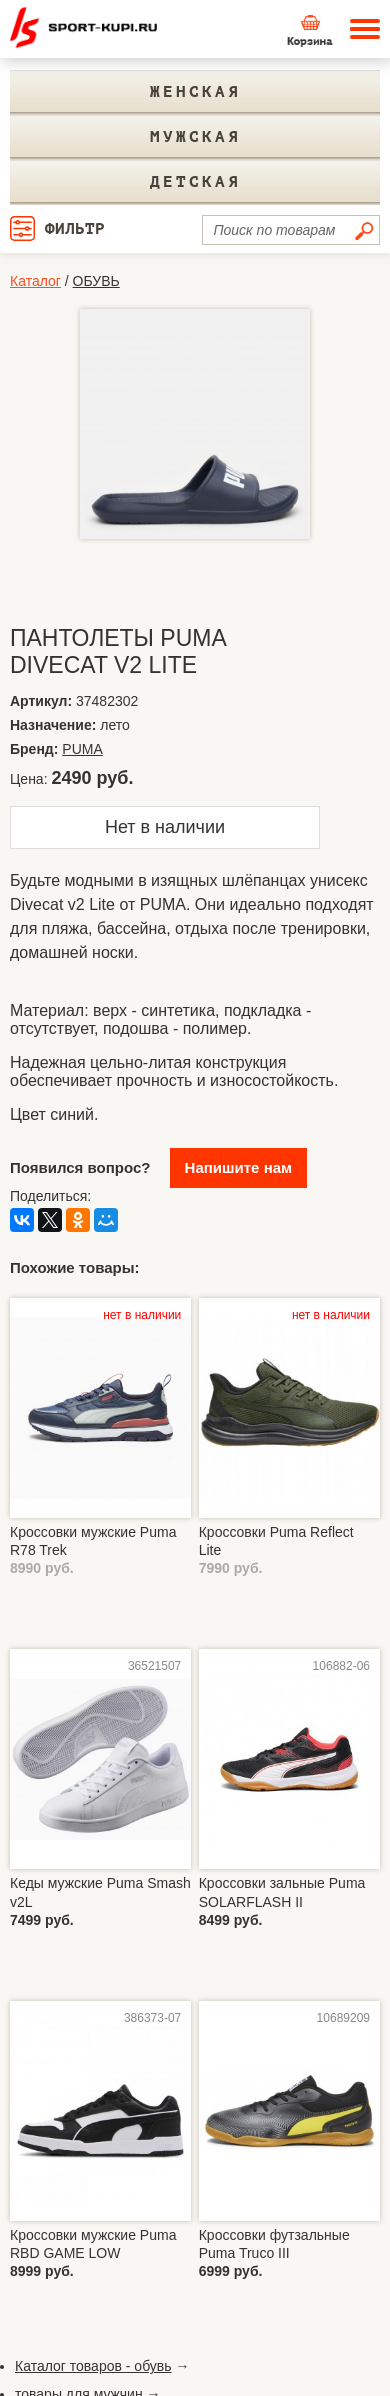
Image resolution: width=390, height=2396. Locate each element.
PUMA (82, 749)
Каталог (35, 281)
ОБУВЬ (96, 281)
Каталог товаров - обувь (93, 2366)
